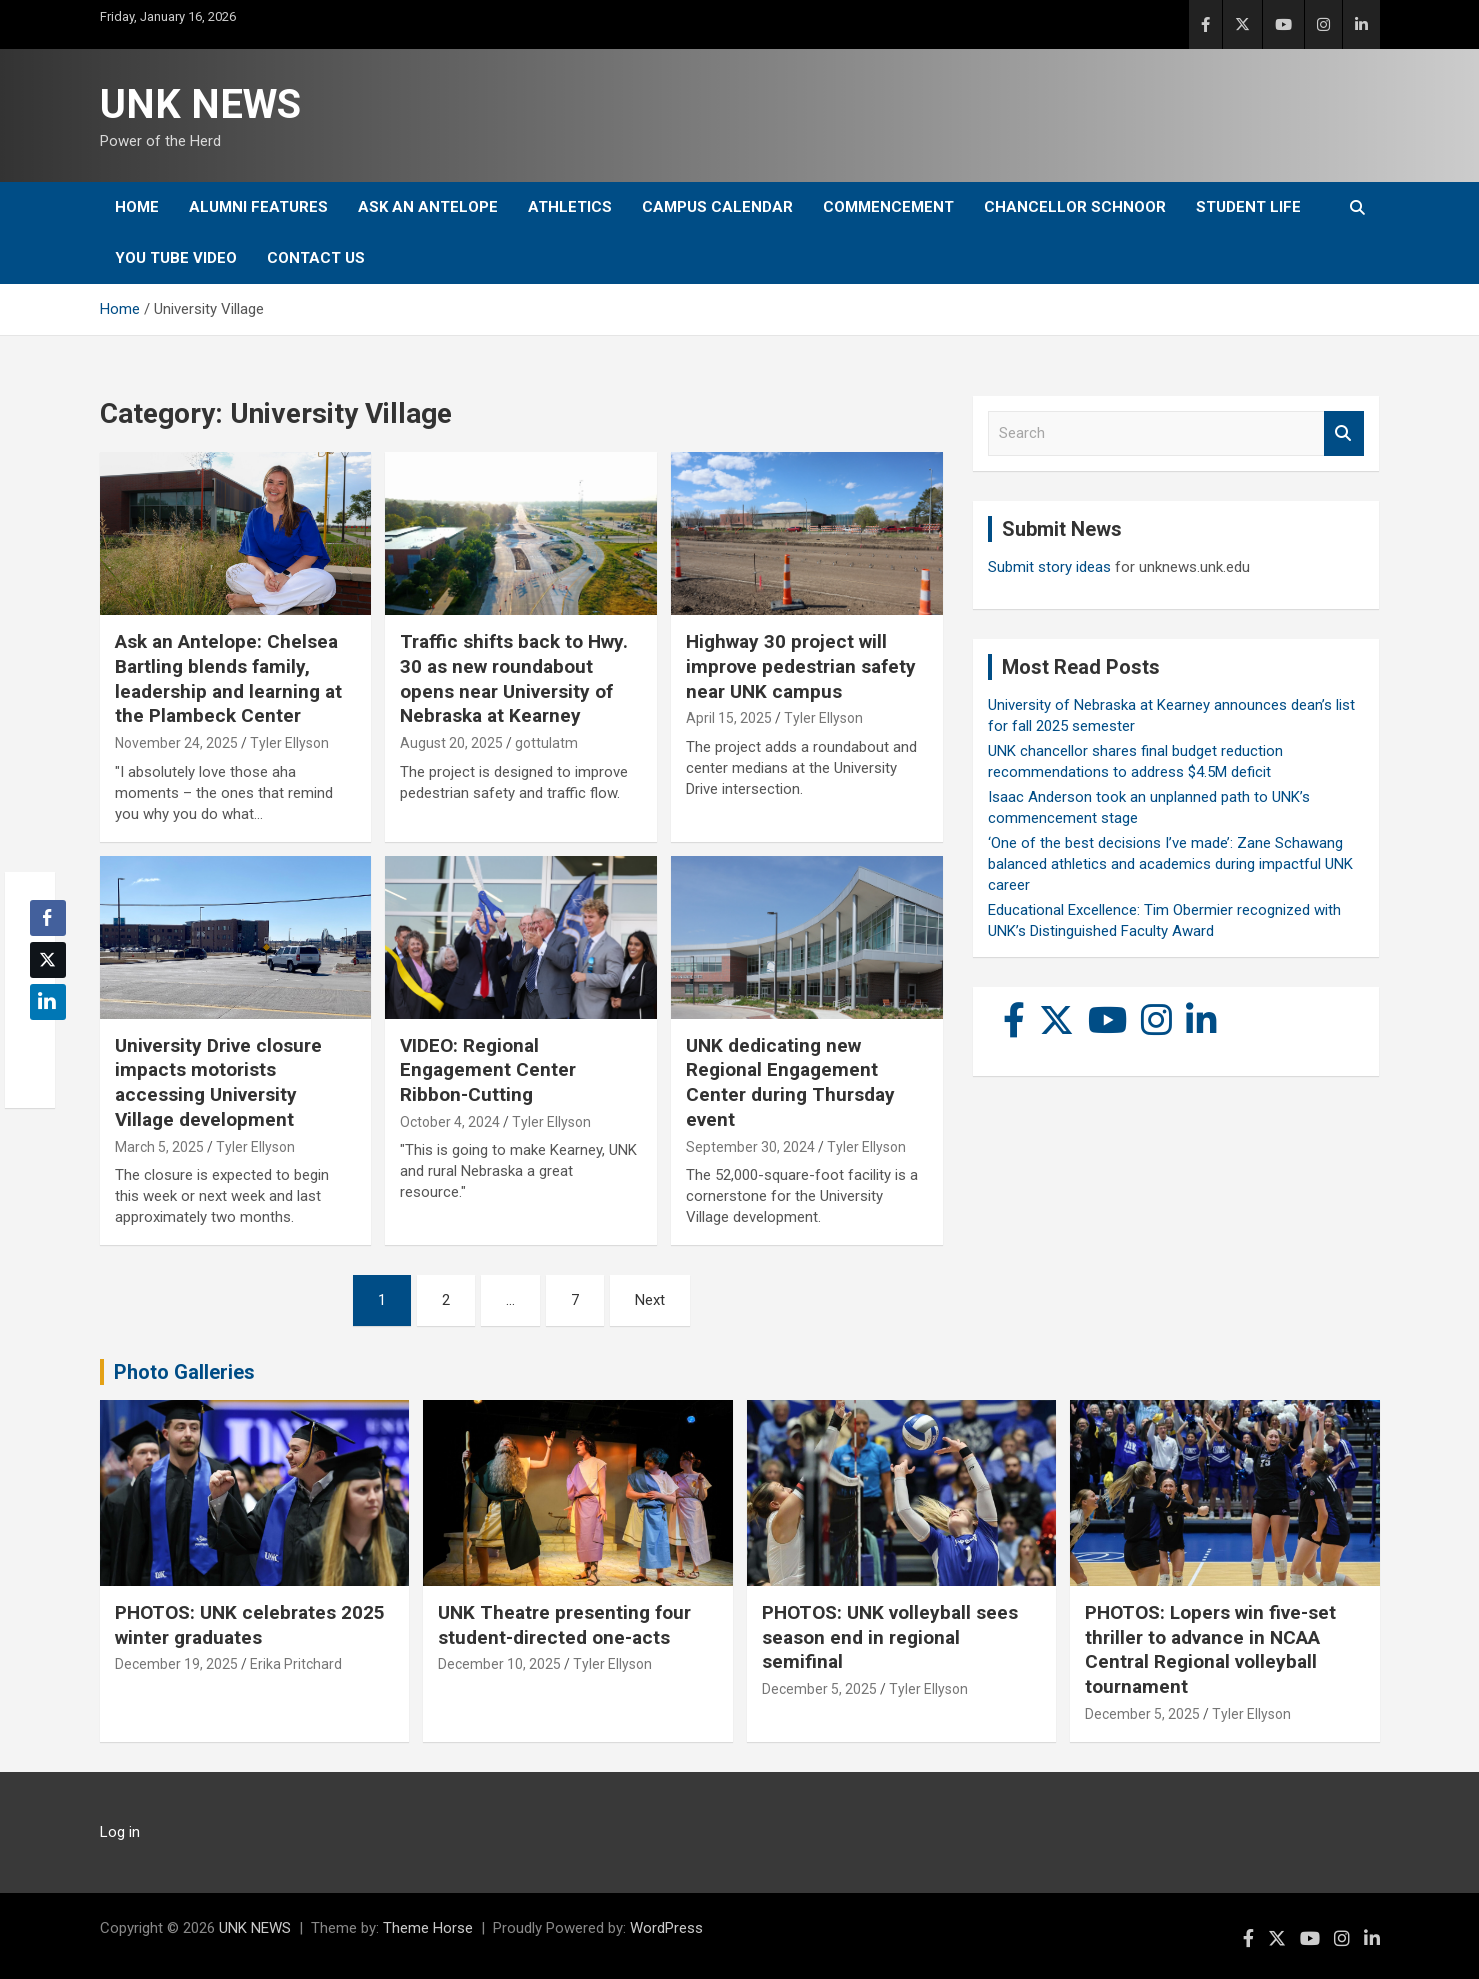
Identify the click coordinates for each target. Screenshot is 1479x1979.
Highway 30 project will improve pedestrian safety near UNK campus (801, 666)
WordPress (666, 1928)
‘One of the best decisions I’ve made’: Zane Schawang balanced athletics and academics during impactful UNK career (1170, 864)
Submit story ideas (1049, 567)
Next (650, 1300)
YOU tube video (176, 258)
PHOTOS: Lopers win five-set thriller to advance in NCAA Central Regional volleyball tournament (1210, 1649)
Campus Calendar (717, 207)
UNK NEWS (200, 104)
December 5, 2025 (819, 1689)
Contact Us (316, 258)
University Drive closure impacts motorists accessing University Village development (218, 1082)
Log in (120, 1832)
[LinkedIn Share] (48, 1002)
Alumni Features (258, 207)
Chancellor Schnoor (1075, 207)
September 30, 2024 (750, 1147)
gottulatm (546, 743)
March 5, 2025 (159, 1147)
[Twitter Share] (48, 960)
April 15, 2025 (729, 718)
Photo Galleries (184, 1372)
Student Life (1248, 207)
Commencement (888, 207)
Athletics (570, 207)
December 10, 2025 (499, 1664)
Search (1344, 433)
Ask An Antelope (428, 207)
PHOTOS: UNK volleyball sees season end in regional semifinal (890, 1637)
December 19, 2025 (176, 1664)
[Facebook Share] (48, 918)
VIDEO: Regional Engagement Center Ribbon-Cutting (488, 1070)
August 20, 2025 (451, 743)
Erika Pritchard (296, 1664)
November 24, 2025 (176, 743)
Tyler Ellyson (289, 743)
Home (137, 207)
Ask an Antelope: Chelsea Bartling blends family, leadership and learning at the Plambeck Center (228, 678)
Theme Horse (428, 1928)
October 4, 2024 (450, 1122)
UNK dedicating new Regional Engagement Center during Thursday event (790, 1082)
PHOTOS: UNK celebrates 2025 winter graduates (250, 1625)
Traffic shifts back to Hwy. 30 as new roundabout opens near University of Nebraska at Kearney (514, 678)
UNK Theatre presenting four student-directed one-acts (564, 1625)
